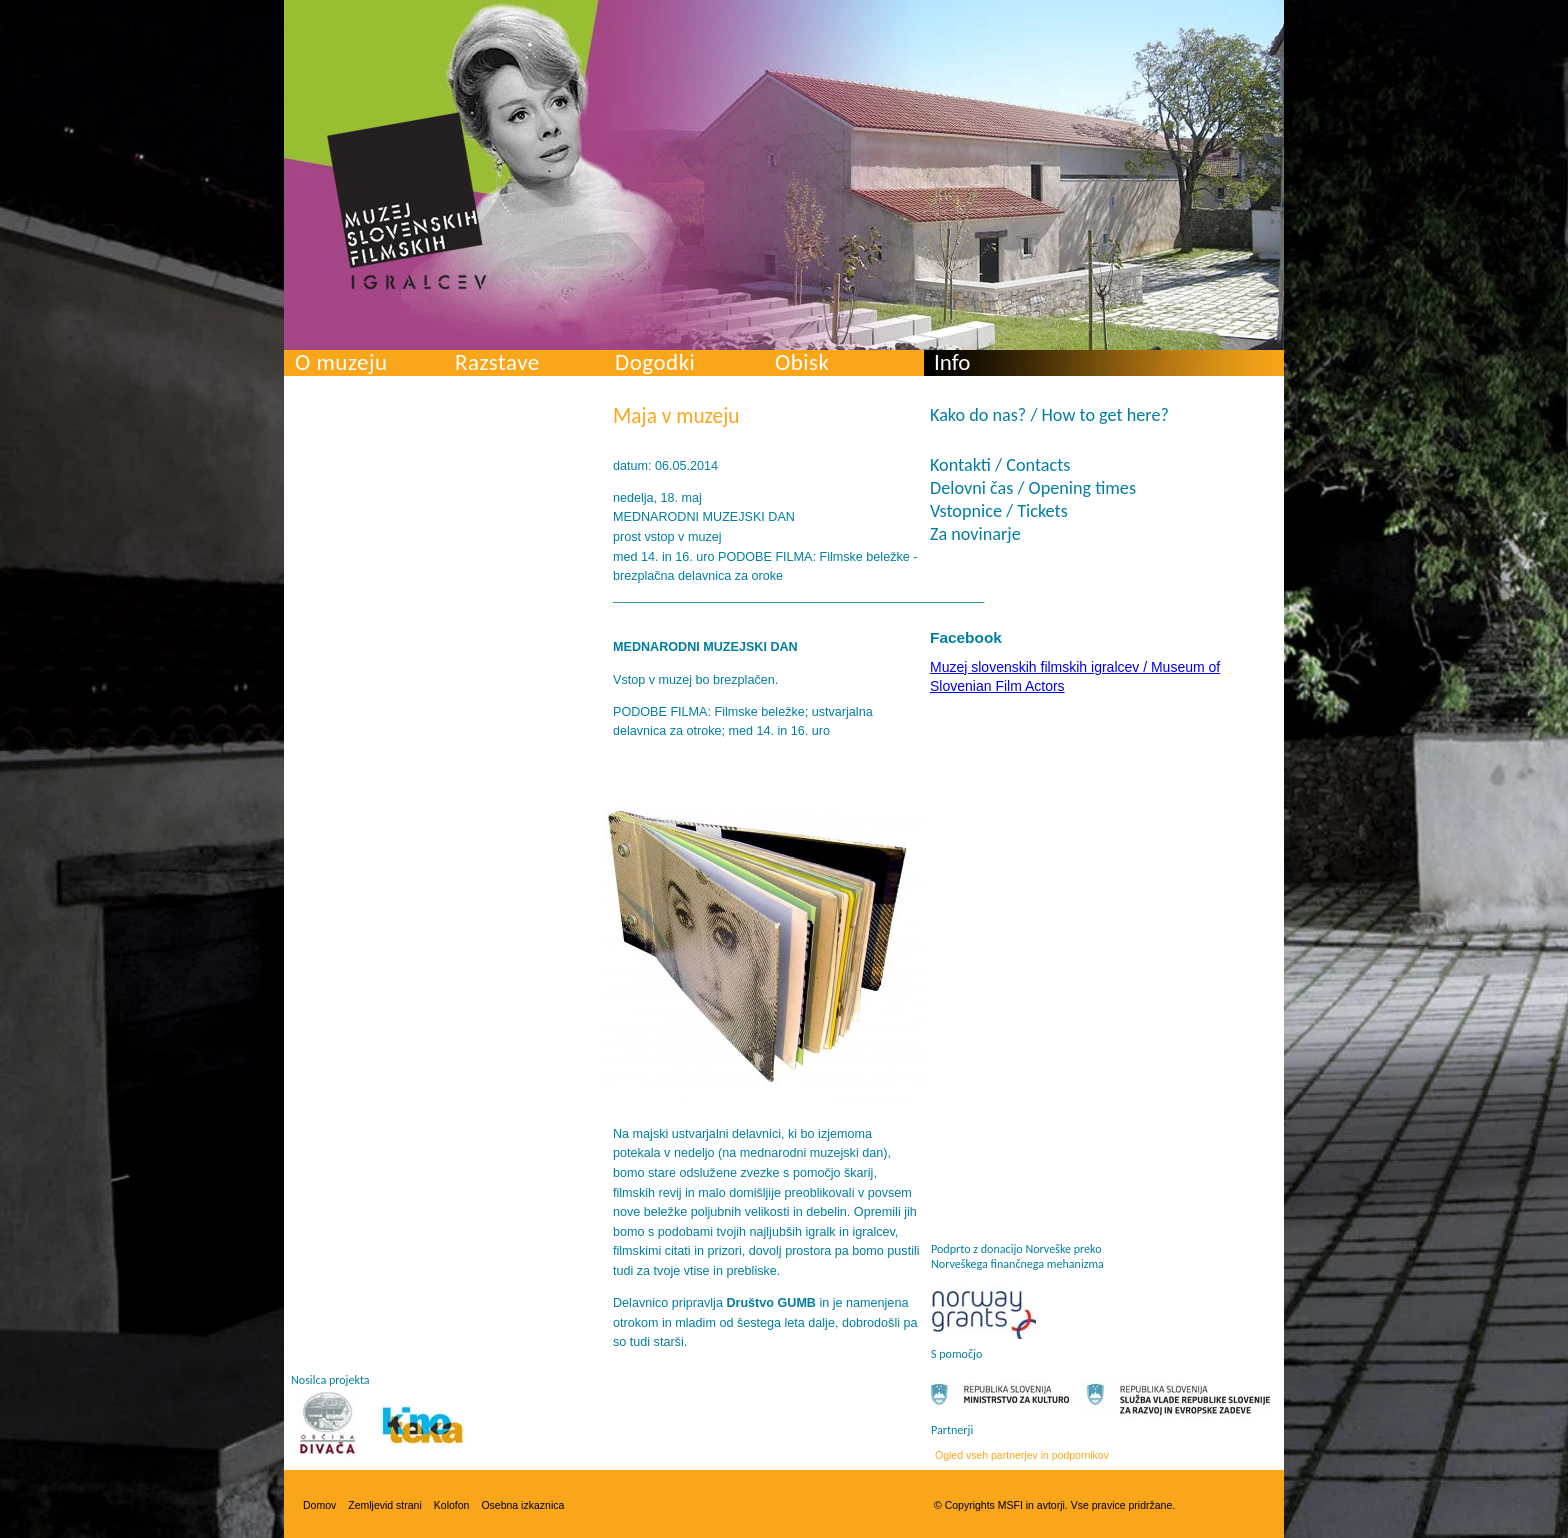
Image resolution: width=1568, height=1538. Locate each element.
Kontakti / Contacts (1000, 465)
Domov (319, 1505)
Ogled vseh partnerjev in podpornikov (1022, 1455)
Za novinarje (975, 534)
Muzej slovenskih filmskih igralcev (407, 201)
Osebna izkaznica (522, 1505)
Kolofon (452, 1505)
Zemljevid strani (385, 1505)
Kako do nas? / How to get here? (1049, 415)
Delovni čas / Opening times (1033, 488)
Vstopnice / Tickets (999, 511)
